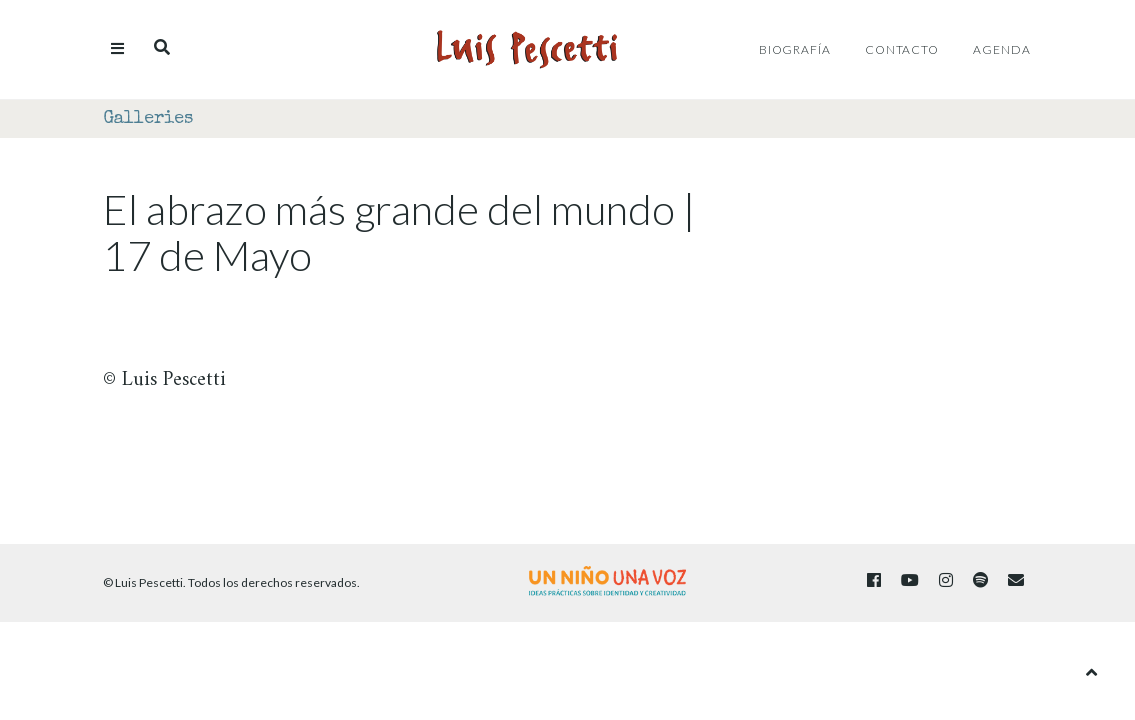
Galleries (148, 119)
